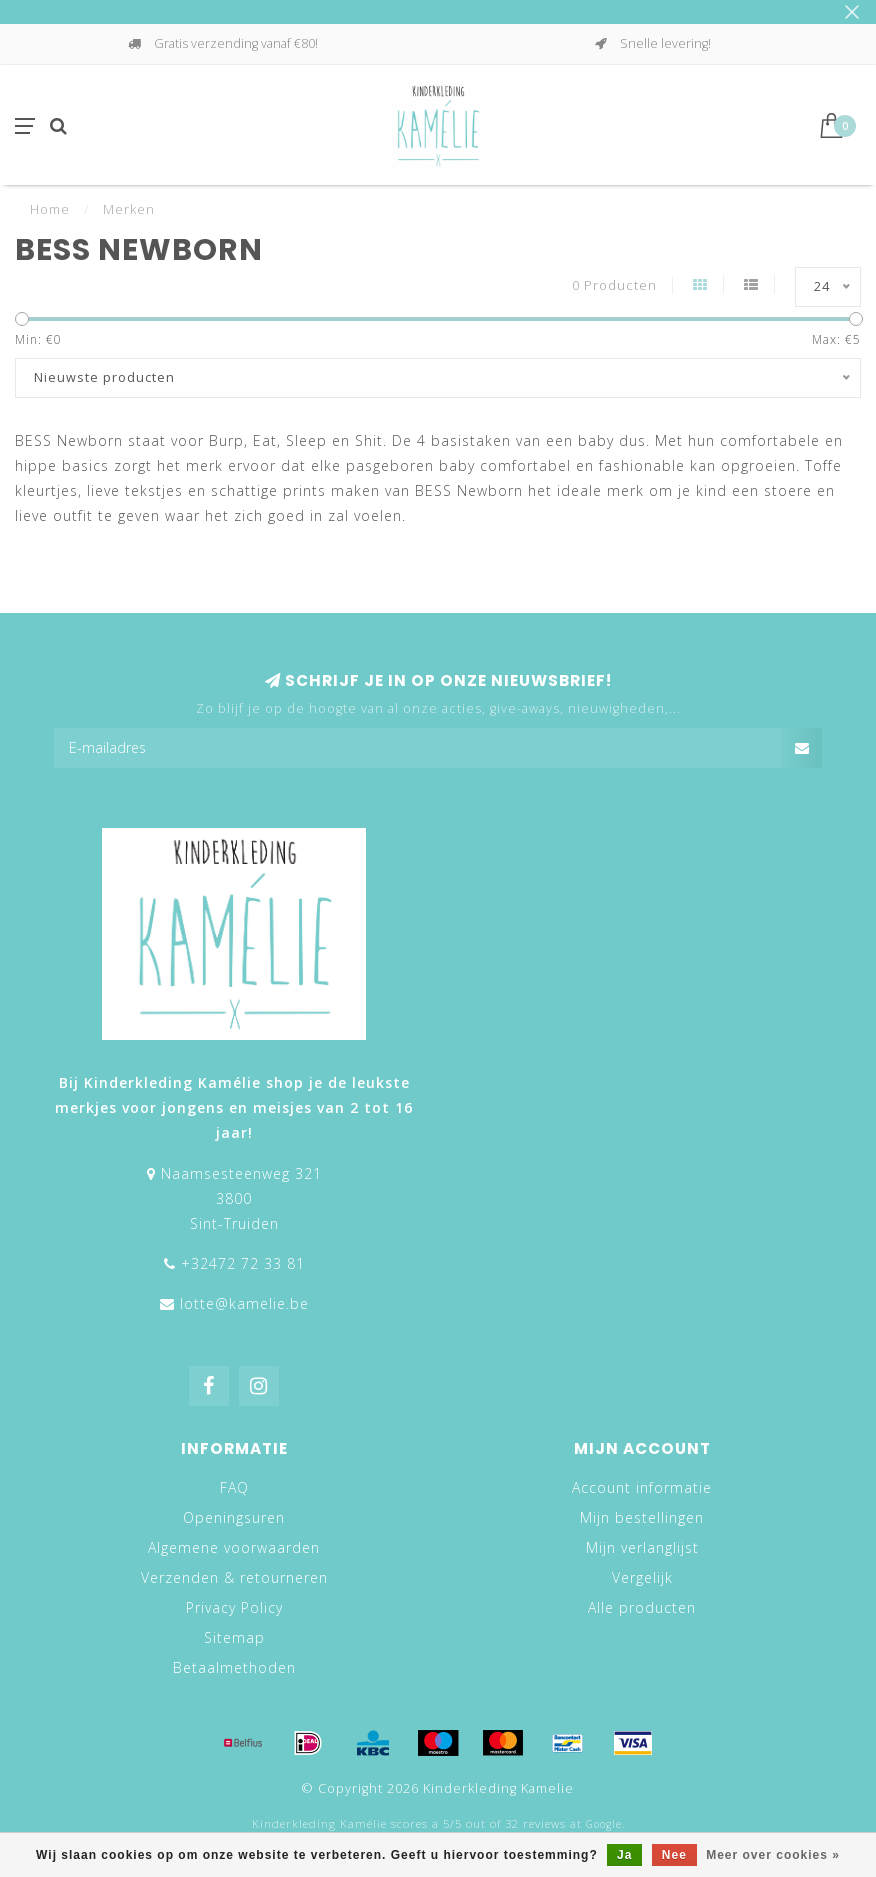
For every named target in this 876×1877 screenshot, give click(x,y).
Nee (674, 1855)
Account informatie (642, 1487)
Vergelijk (642, 1577)
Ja (624, 1855)
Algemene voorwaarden (234, 1547)
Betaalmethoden (234, 1667)
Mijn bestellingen (642, 1517)
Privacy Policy (234, 1607)
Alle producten (642, 1607)
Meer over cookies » (773, 1855)
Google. (605, 1824)
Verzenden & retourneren (234, 1577)
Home (50, 209)
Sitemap (234, 1637)
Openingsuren (234, 1517)
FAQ (234, 1487)
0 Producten (614, 285)
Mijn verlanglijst (642, 1547)
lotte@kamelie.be (244, 1303)
